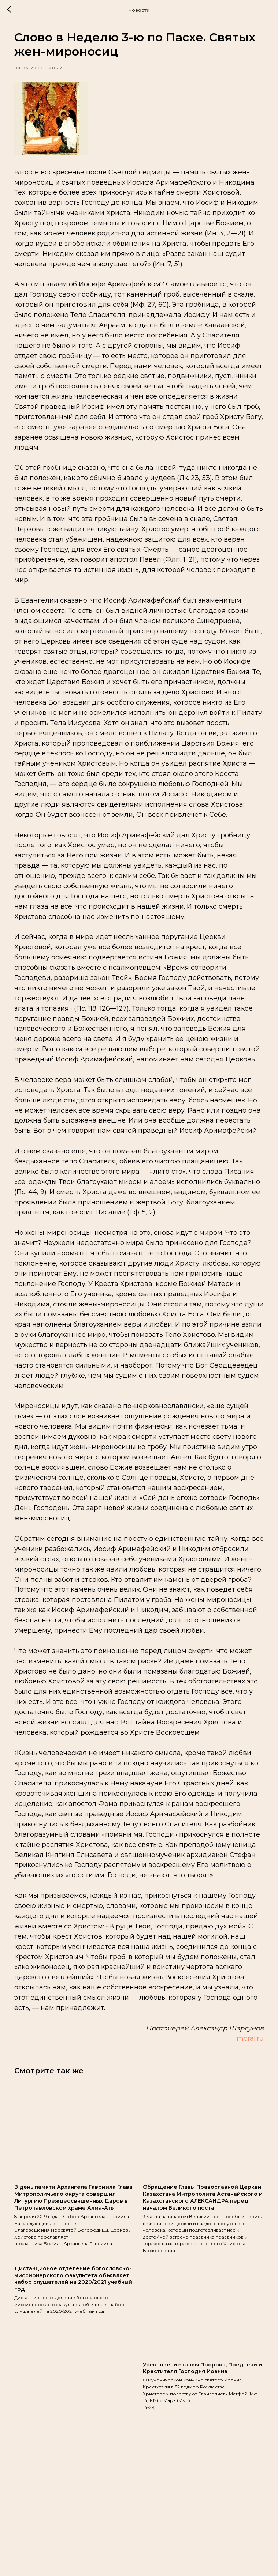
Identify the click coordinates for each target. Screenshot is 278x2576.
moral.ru (242, 2155)
